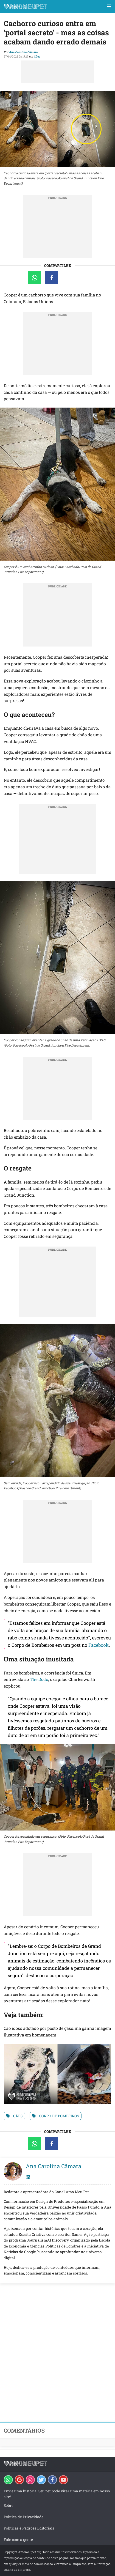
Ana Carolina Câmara (23, 52)
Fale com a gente (18, 2539)
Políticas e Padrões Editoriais (29, 2528)
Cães (37, 56)
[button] (34, 277)
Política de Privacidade (23, 2516)
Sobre (8, 2505)
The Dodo (39, 1679)
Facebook (98, 1645)
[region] (57, 71)
